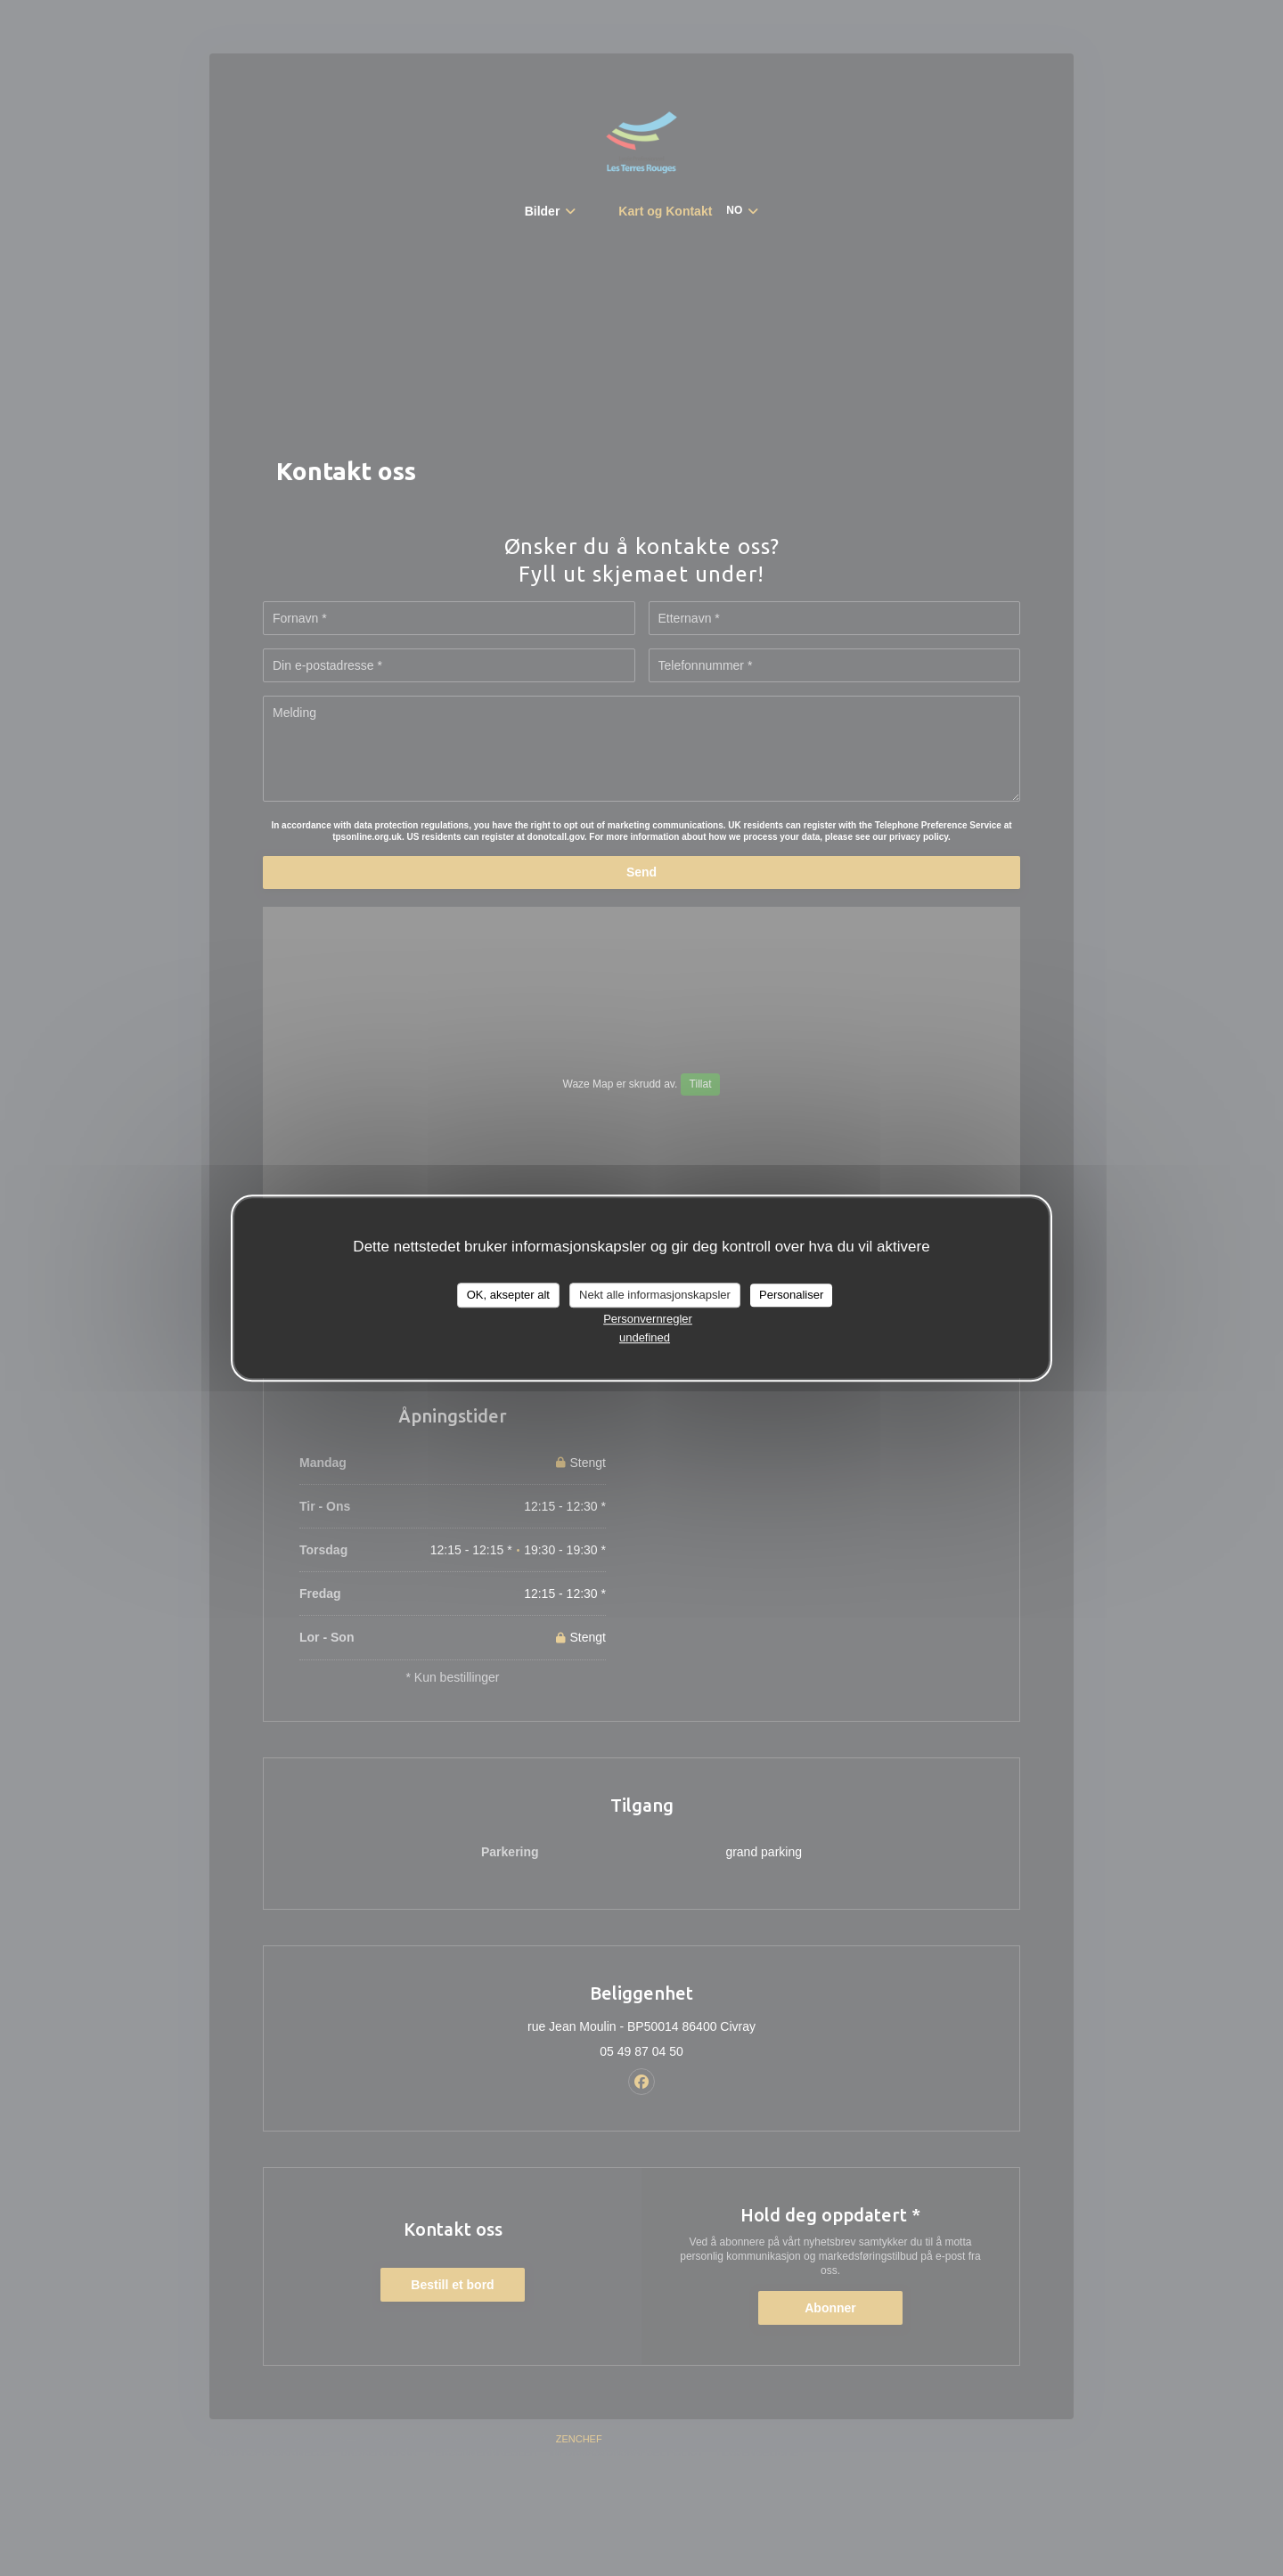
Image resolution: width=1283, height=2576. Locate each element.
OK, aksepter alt (508, 1294)
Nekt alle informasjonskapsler (655, 1294)
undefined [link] (644, 1337)
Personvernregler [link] (647, 1318)
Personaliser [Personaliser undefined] (791, 1294)
